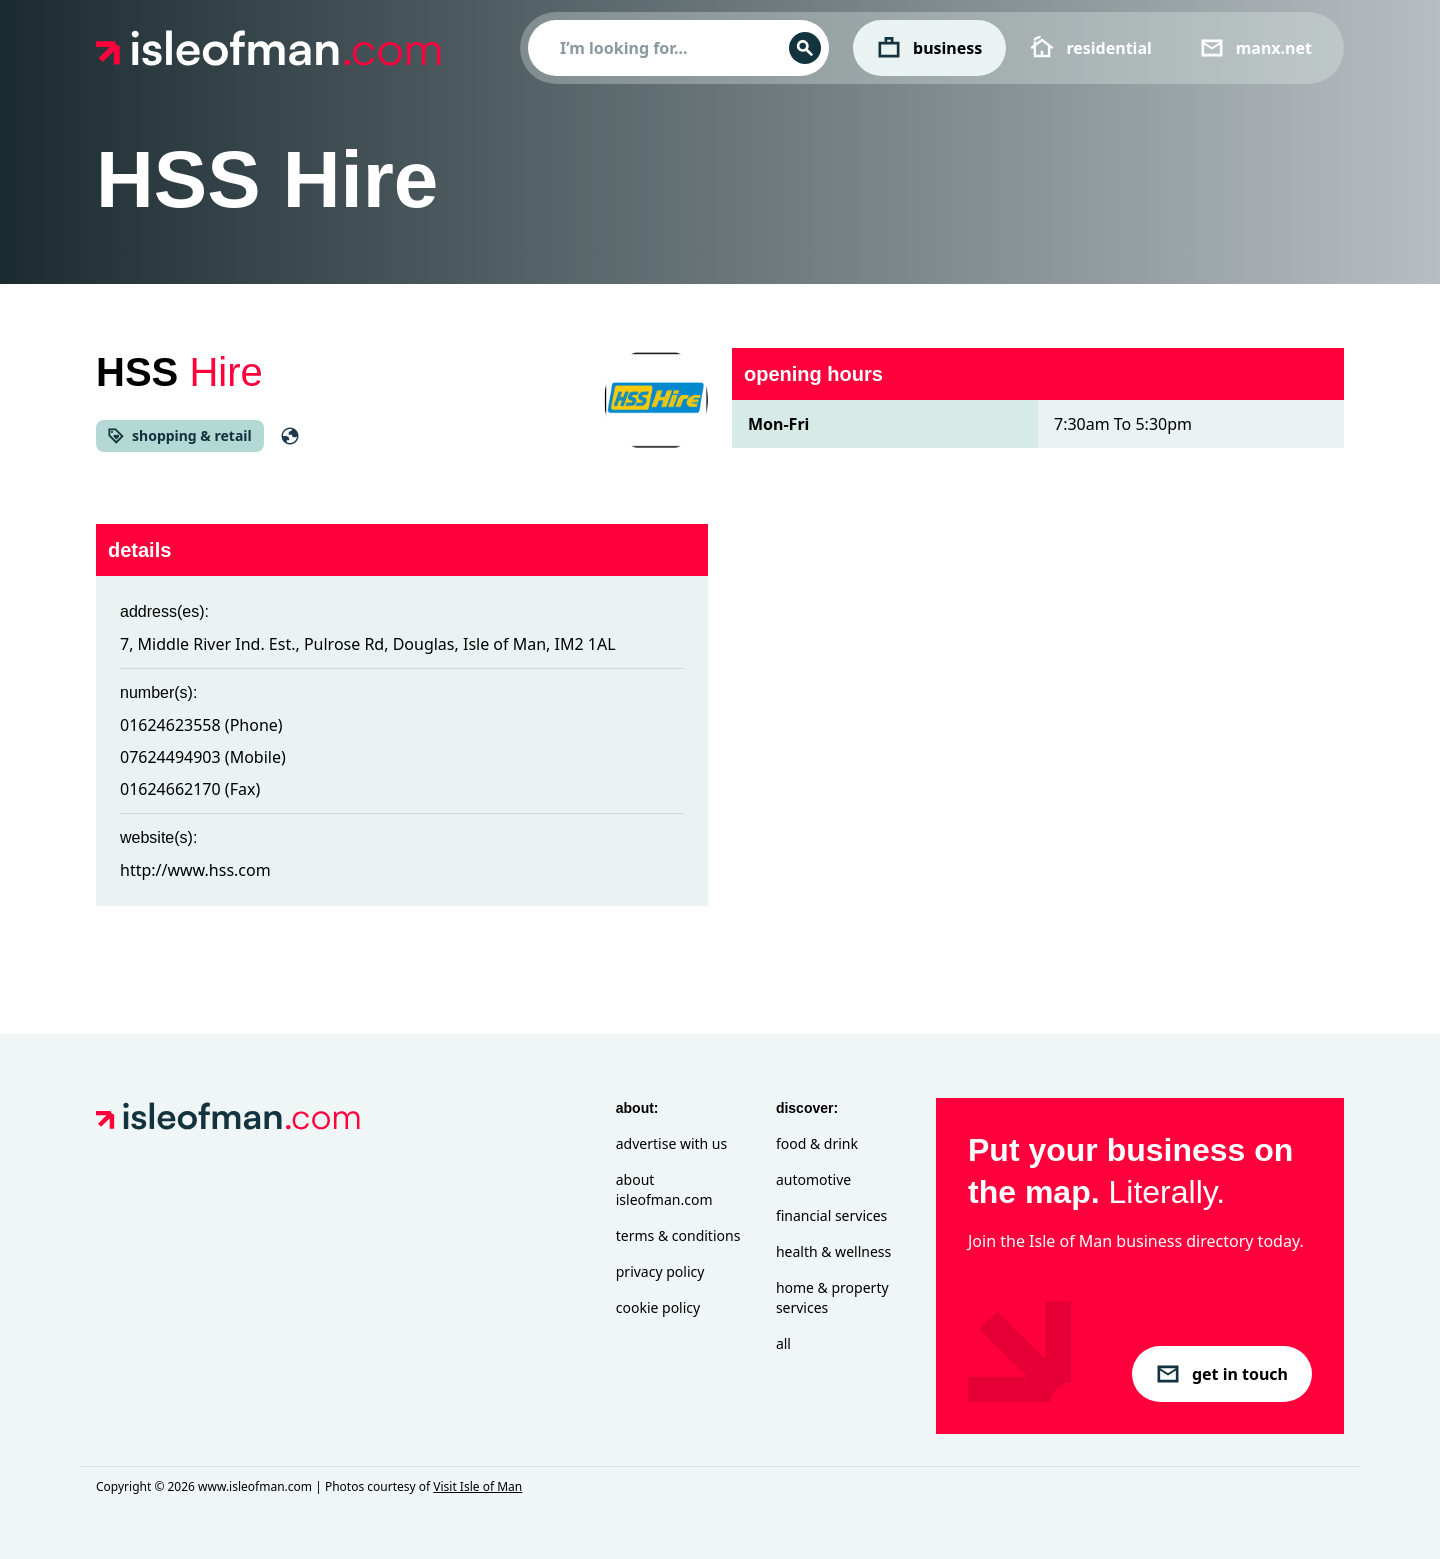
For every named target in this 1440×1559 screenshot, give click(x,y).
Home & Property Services (832, 1297)
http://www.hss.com (195, 870)
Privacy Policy (660, 1271)
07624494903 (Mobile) (203, 757)
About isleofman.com (664, 1189)
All (783, 1343)
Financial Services (831, 1215)
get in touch (1222, 1374)
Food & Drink (817, 1143)
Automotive (813, 1179)
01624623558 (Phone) (201, 725)
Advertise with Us (671, 1143)
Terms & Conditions (678, 1235)
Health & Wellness (833, 1251)
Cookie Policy (658, 1307)
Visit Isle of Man (477, 1486)
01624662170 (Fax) (190, 789)
